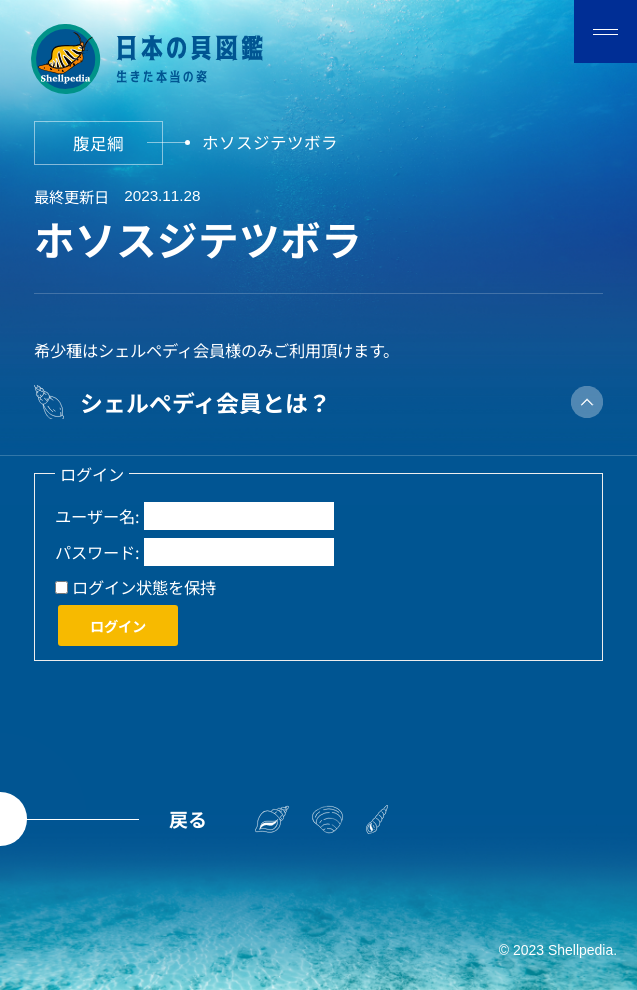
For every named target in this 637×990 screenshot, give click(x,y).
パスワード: (97, 552)
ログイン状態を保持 (144, 587)
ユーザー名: (97, 516)
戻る (188, 818)
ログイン (118, 625)
